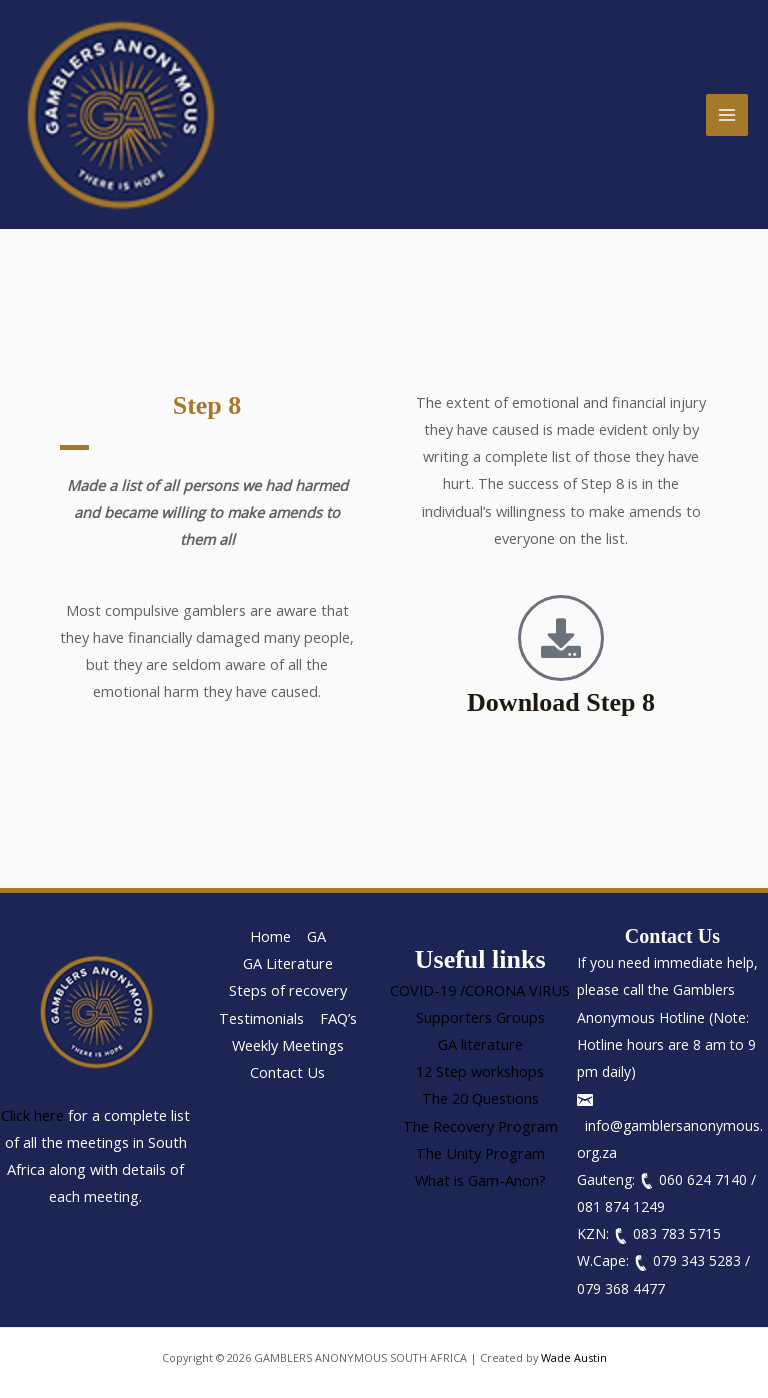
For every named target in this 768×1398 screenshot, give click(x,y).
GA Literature (288, 963)
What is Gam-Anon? (480, 1180)
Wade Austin (574, 1357)
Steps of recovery (288, 990)
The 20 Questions (480, 1098)
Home (270, 936)
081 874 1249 (621, 1206)
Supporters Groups (480, 1017)
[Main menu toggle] (727, 115)
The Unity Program (480, 1153)
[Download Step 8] (561, 638)
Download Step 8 (561, 702)
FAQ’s (338, 1018)
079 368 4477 (621, 1288)
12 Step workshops (480, 1071)
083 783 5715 (677, 1233)
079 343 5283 (697, 1260)
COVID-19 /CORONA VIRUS (480, 990)
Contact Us (287, 1072)
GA (316, 936)
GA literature (480, 1044)
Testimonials (261, 1018)
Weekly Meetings (288, 1045)
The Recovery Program (480, 1126)
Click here (32, 1115)
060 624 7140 (703, 1179)
